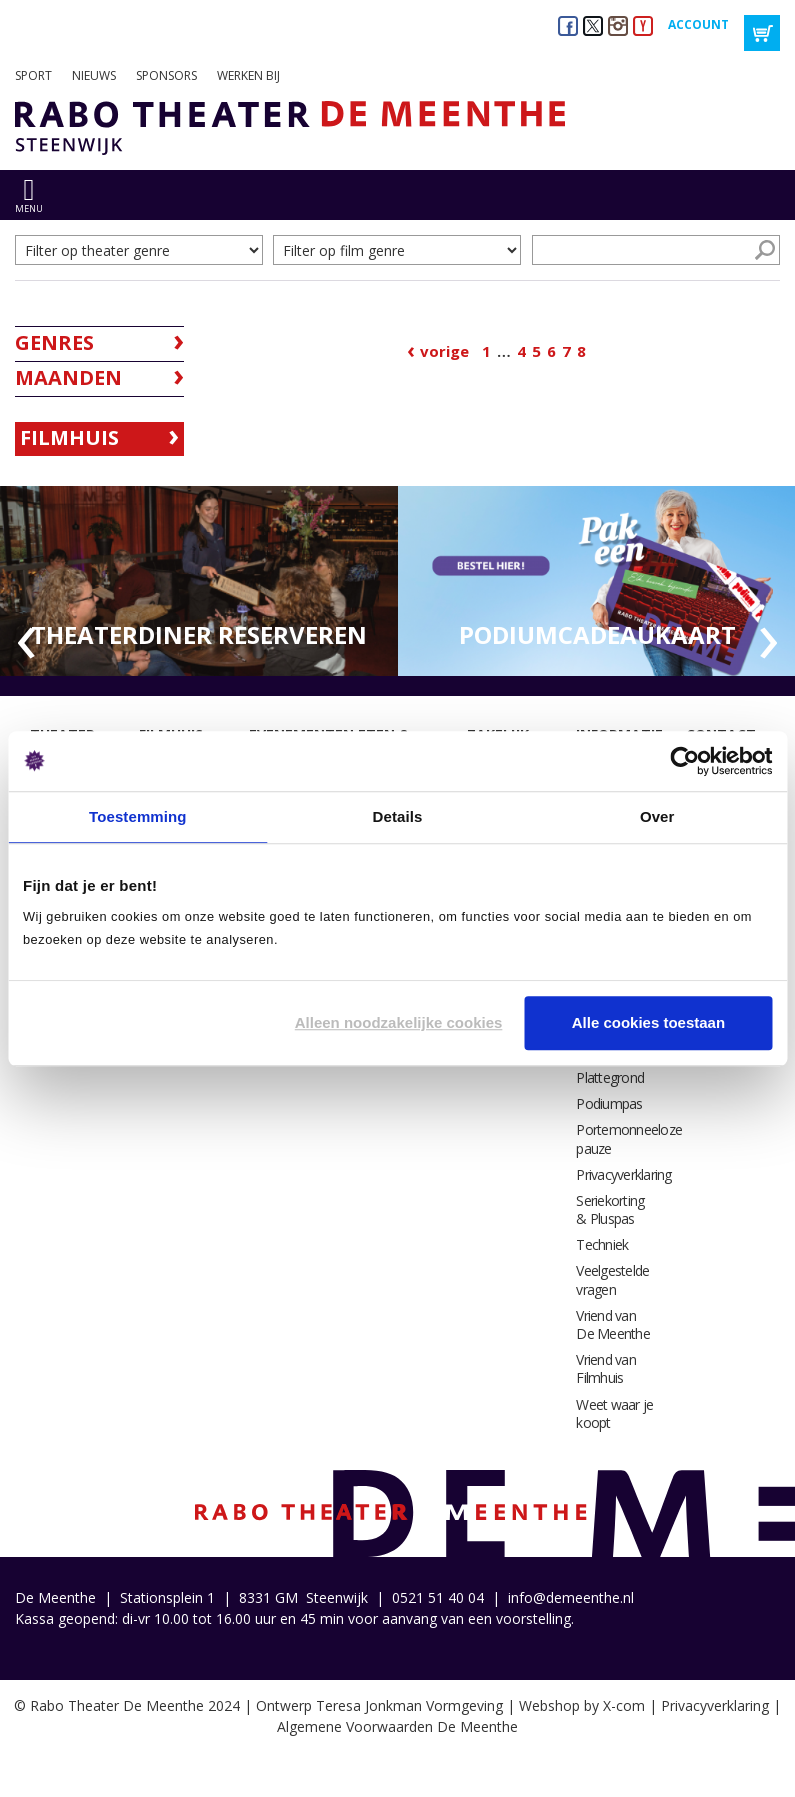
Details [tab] (398, 816)
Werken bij (248, 75)
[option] (199, 581)
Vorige (444, 351)
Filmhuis (69, 437)
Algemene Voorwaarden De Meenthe (397, 1726)
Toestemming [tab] (138, 816)
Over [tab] (657, 816)
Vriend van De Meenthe (613, 1324)
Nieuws (94, 75)
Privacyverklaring (623, 1174)
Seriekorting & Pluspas (610, 1209)
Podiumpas (609, 1103)
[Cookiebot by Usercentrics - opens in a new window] (684, 761)
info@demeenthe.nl (571, 1597)
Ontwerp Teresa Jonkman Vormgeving (379, 1705)
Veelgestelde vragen (612, 1279)
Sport (33, 75)
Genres (54, 342)
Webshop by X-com (582, 1705)
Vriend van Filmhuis (606, 1368)
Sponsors (166, 75)
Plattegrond (610, 1077)
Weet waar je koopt (614, 1413)
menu (29, 208)
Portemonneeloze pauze (629, 1138)
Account (698, 24)
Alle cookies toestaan (648, 1022)
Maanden (68, 377)
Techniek (602, 1244)
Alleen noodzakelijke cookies (399, 1022)
